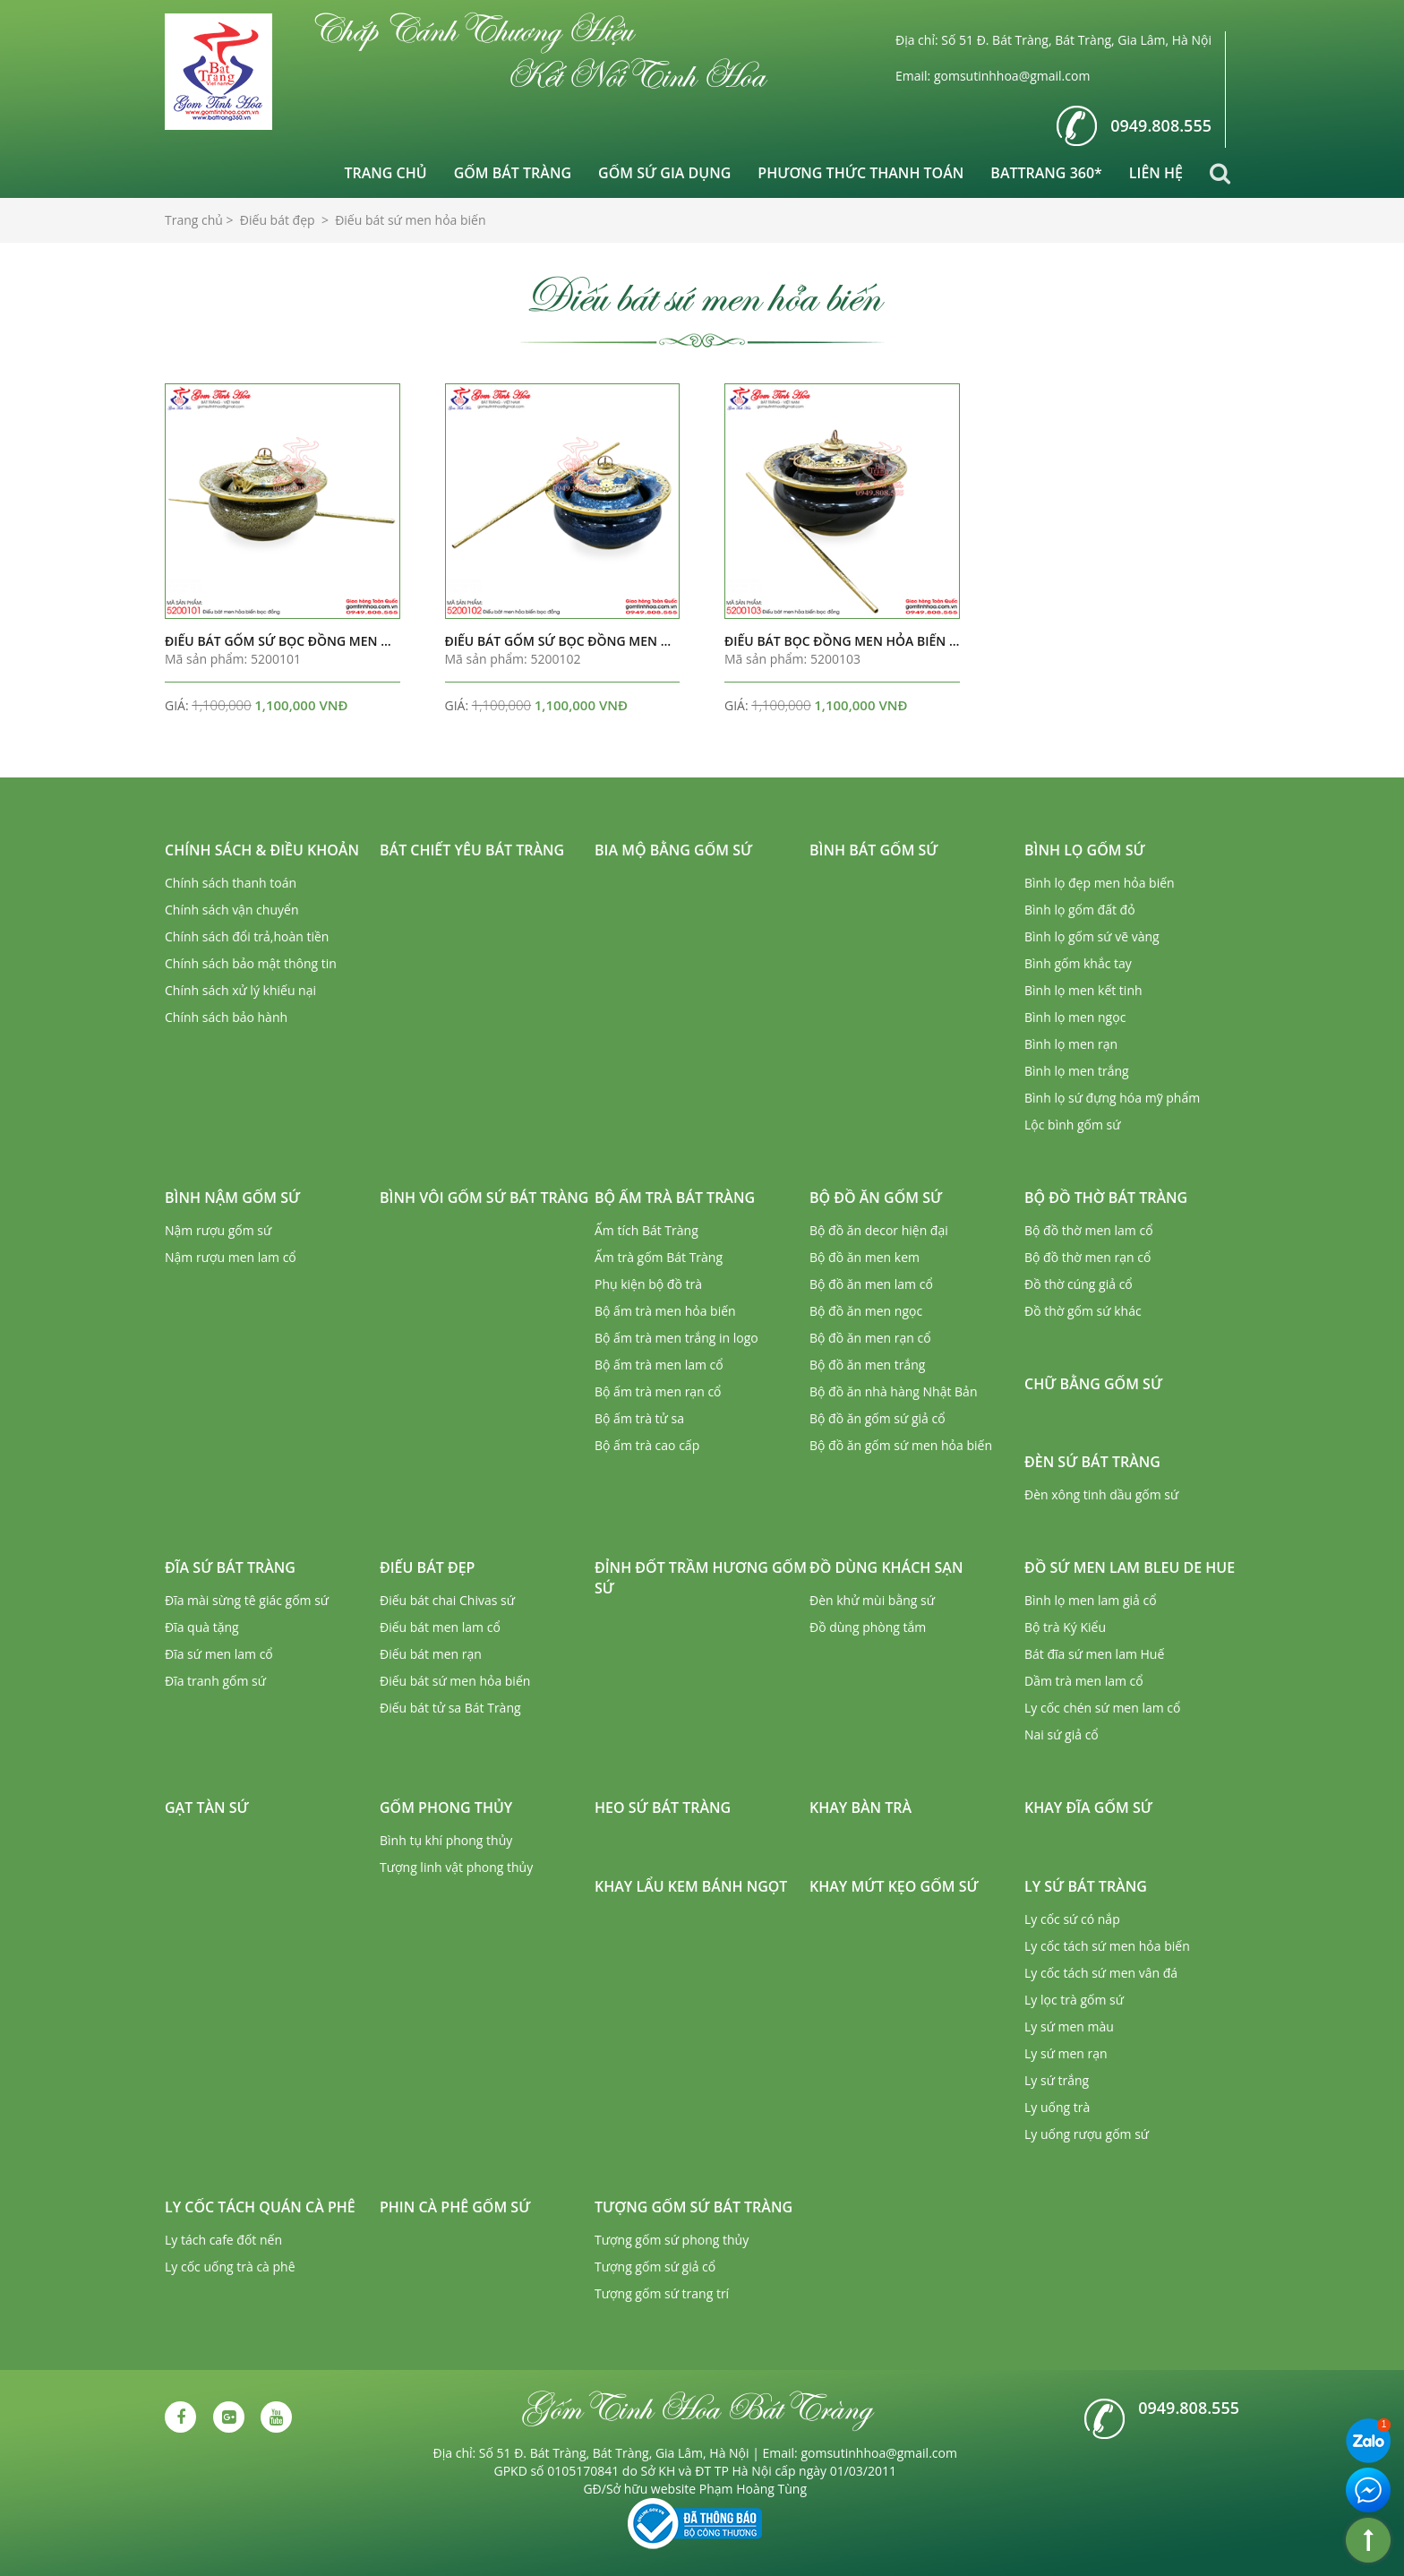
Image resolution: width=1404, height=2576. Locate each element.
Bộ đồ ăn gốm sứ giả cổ (877, 1418)
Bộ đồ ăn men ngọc (865, 1310)
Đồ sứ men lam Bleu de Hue (1129, 1567)
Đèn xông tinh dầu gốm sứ (1101, 1494)
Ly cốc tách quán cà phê (260, 2207)
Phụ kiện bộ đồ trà (648, 1283)
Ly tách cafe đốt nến (223, 2239)
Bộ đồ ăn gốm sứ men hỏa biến (900, 1445)
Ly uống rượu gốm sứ (1086, 2133)
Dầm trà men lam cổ (1083, 1680)
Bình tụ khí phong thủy (446, 1840)
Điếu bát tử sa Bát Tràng (450, 1707)
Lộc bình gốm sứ (1072, 1124)
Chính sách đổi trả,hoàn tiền (247, 936)
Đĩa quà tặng (202, 1627)
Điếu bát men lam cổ (440, 1627)
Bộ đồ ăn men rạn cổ (870, 1337)
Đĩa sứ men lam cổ (219, 1653)
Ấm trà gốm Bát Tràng (659, 1257)
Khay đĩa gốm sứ (1088, 1807)
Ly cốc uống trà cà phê (230, 2266)
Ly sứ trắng (1056, 2080)
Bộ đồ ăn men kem (864, 1257)
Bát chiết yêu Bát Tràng (472, 850)
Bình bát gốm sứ (873, 850)
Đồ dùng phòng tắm (867, 1627)
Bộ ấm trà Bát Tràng (675, 1197)
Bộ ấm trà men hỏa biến (665, 1310)
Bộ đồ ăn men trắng (867, 1364)
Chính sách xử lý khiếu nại (240, 990)
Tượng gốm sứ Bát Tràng (693, 2207)
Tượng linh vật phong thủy (456, 1867)
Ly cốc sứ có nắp (1072, 1919)
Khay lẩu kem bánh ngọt (691, 1886)
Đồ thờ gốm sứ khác (1083, 1310)
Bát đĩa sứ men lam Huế (1094, 1653)
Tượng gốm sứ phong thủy (672, 2239)
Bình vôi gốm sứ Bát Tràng (484, 1197)
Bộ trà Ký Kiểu (1065, 1627)
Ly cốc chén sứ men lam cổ (1102, 1707)
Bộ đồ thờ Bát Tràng (1105, 1197)
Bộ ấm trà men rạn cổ (658, 1391)
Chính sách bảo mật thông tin (251, 963)
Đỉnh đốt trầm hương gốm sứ (701, 1578)
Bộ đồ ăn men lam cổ (871, 1283)
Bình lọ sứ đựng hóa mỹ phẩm (1112, 1097)
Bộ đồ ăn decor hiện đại (878, 1230)
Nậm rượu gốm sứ (218, 1230)
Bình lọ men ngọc (1075, 1017)
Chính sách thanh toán (230, 882)
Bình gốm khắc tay (1078, 963)
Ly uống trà (1057, 2107)
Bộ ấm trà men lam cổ (659, 1364)
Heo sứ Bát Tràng (663, 1807)
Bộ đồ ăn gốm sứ (875, 1197)
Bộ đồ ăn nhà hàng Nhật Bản (893, 1391)
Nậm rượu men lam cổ (230, 1257)
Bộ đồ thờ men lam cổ (1088, 1230)
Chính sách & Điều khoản (262, 850)
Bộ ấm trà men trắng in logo (676, 1337)
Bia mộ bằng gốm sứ (673, 850)
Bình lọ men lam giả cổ (1090, 1600)
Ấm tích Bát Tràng (646, 1230)
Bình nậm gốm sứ (232, 1197)
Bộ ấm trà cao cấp (647, 1445)
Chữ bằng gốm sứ (1093, 1384)
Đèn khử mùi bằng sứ (872, 1600)
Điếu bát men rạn (431, 1653)
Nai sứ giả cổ (1061, 1734)
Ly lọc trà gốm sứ (1074, 1999)
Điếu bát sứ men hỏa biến (455, 1680)
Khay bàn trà (860, 1807)
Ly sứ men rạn (1066, 2053)
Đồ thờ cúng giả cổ (1078, 1283)
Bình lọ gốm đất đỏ (1079, 909)
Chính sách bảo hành (226, 1017)
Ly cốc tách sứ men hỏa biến (1107, 1945)
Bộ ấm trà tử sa (639, 1418)
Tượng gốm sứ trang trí (662, 2293)
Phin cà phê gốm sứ (455, 2207)
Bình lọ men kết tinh (1083, 990)
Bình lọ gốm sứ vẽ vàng (1092, 936)
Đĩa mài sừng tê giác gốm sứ (247, 1600)
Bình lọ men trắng (1076, 1070)
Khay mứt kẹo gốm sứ (894, 1886)
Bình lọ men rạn (1070, 1043)
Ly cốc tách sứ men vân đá (1100, 1972)
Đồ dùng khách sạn (886, 1567)
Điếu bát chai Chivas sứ (447, 1600)
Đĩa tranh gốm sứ (215, 1680)
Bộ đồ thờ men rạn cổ (1087, 1257)
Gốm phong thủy (446, 1807)
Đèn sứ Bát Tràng (1092, 1462)
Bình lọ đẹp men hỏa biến (1099, 882)
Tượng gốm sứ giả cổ (655, 2266)
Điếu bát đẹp (427, 1567)
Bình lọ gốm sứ (1084, 850)
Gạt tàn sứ (207, 1807)
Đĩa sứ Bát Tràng (230, 1567)
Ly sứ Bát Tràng (1085, 1886)
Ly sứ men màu (1069, 2026)
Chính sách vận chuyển (231, 909)
